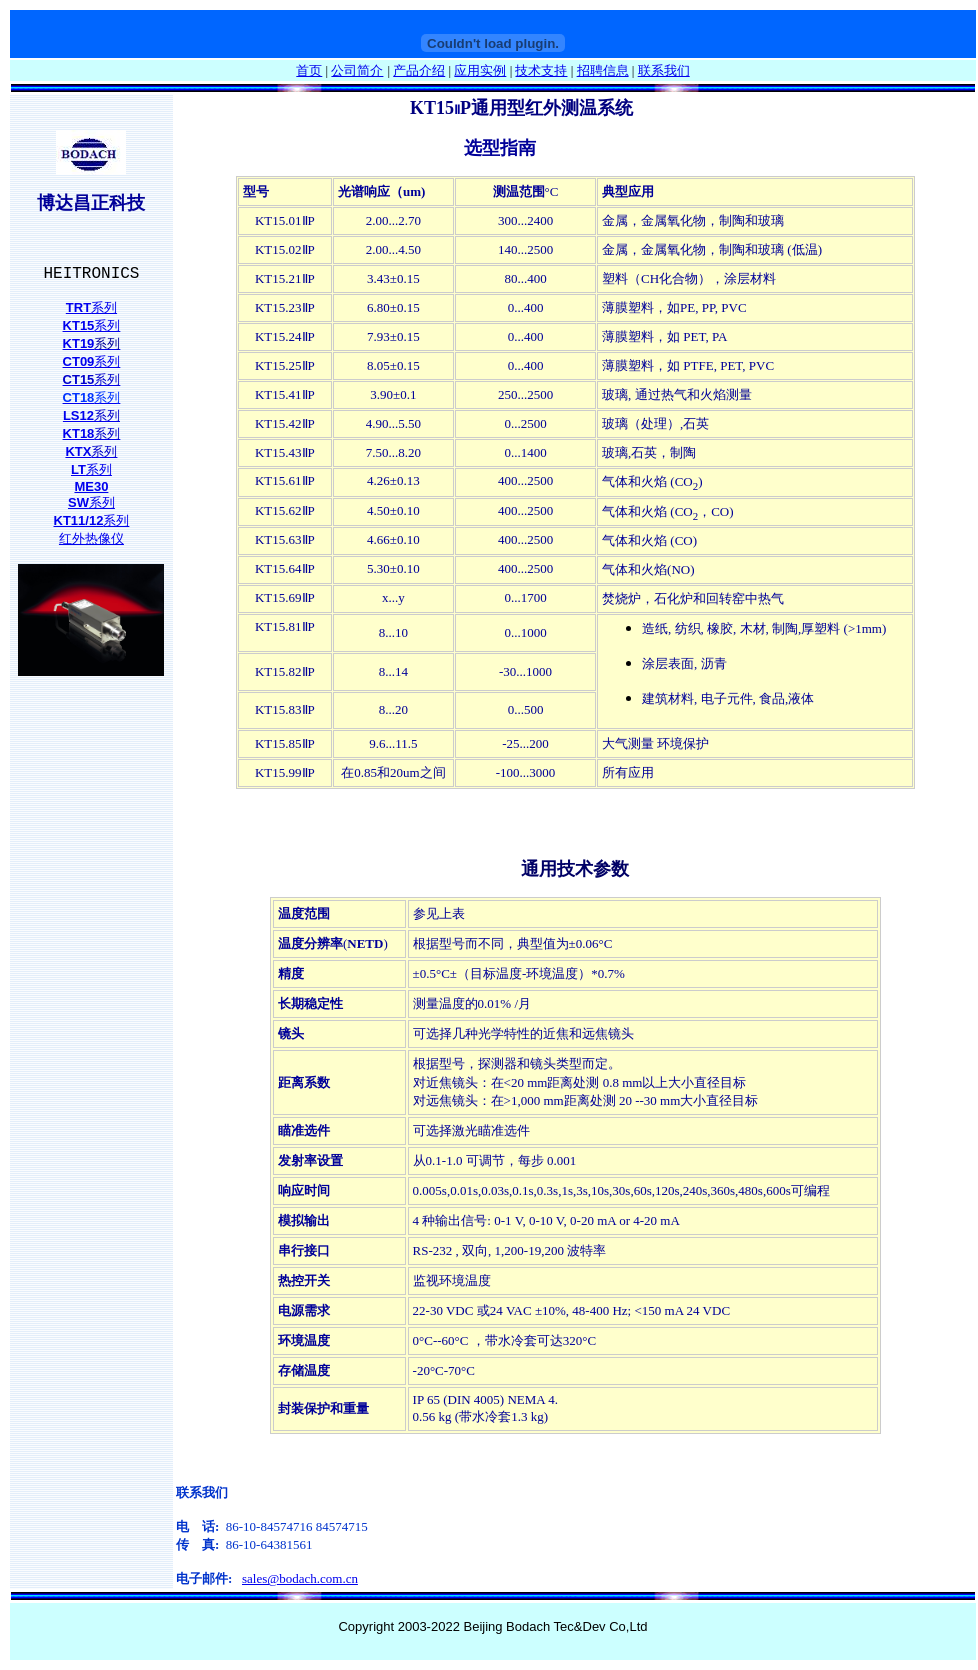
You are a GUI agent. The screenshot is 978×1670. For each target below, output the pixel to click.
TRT (78, 307)
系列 (104, 307)
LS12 (78, 415)
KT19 (79, 343)
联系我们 (664, 70)
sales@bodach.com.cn (300, 1578)
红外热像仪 (91, 538)
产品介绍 (419, 70)
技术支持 (541, 70)
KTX (78, 451)
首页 (309, 70)
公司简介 (357, 70)
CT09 (79, 361)
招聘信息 (603, 70)
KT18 (79, 433)
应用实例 (480, 70)
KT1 (75, 325)
